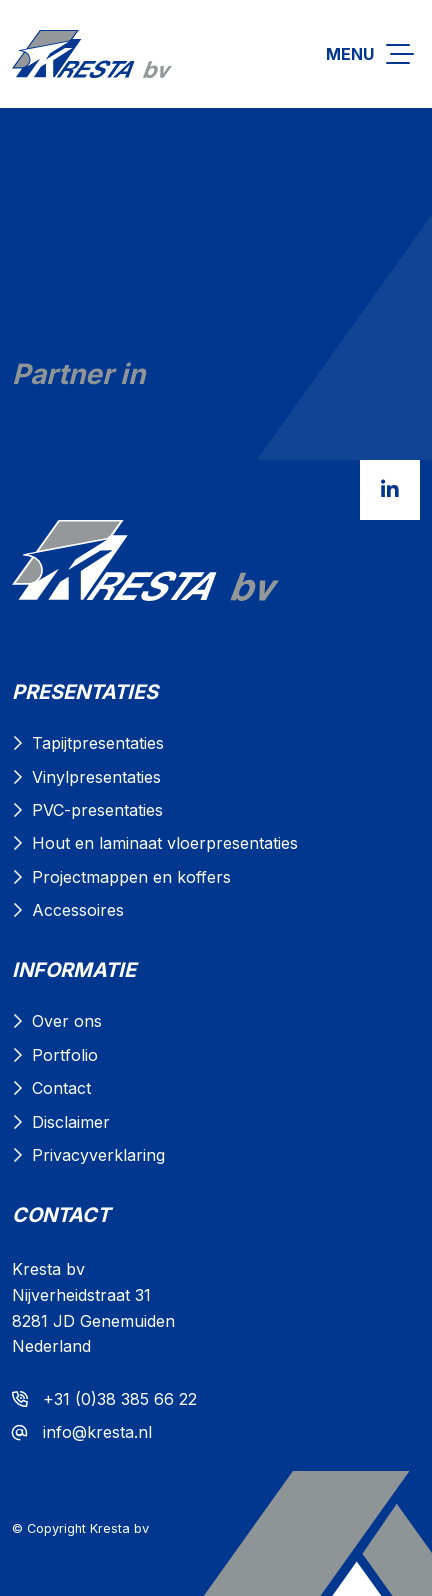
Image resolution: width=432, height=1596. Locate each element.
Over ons (67, 1021)
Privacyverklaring (98, 1155)
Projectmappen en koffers (131, 877)
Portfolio (65, 1055)
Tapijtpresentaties (98, 743)
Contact (61, 1088)
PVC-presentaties (97, 810)
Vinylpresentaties (96, 777)
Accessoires (78, 910)
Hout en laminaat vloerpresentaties (165, 843)
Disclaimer (71, 1122)
